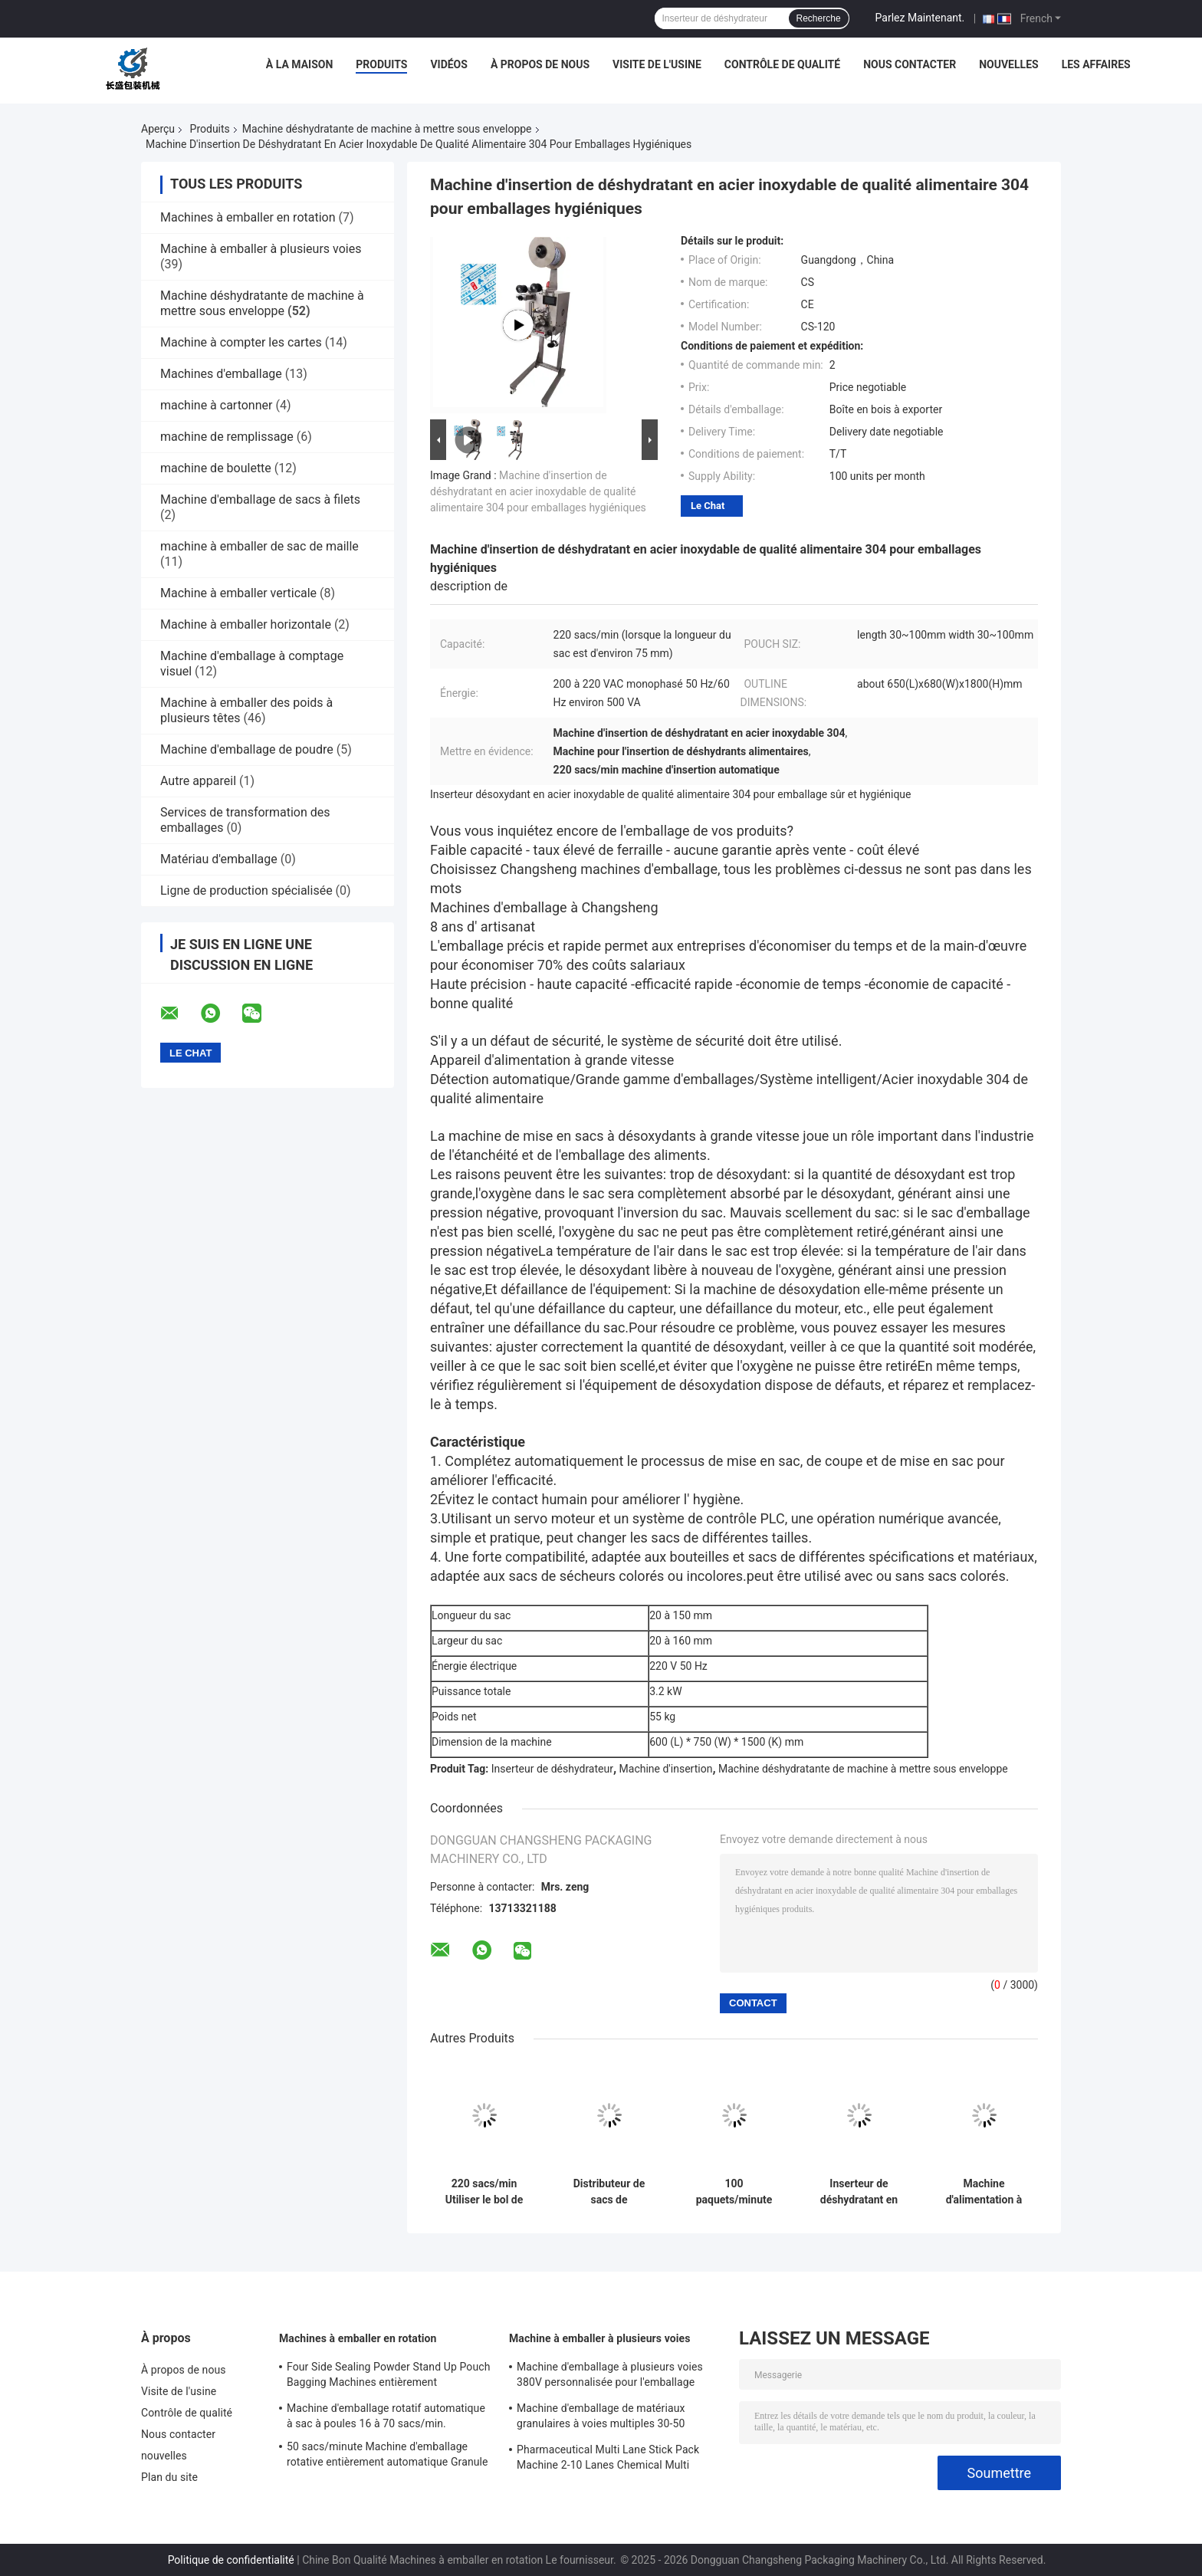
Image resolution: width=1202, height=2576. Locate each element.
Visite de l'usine (656, 64)
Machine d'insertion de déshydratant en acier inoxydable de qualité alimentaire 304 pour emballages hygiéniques (538, 491)
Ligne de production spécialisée (246, 890)
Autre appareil (198, 781)
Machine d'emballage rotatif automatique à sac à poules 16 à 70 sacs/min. (386, 2416)
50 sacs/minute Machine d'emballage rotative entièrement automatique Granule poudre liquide (387, 2456)
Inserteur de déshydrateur (552, 1769)
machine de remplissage (227, 436)
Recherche (818, 18)
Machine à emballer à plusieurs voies (260, 249)
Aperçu (158, 129)
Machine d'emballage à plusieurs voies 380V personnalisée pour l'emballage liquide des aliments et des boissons (610, 2377)
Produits (381, 64)
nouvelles (1008, 64)
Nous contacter (909, 64)
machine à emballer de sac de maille (259, 546)
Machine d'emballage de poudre (246, 749)
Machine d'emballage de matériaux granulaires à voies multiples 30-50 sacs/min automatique (601, 2418)
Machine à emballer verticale (238, 593)
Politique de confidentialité (231, 2560)
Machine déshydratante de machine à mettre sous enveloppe (387, 129)
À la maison (299, 64)
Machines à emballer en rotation (248, 217)
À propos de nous (540, 64)
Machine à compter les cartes (241, 342)
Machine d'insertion (666, 1769)
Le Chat (707, 505)
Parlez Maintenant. (920, 18)
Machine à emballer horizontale (245, 624)
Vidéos (449, 64)
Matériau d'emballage (219, 859)
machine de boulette (215, 468)
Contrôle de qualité (782, 64)
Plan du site (169, 2477)
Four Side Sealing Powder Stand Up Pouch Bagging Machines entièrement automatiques (388, 2377)
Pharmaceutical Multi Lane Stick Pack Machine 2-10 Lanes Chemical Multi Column (608, 2459)
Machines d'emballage (221, 373)
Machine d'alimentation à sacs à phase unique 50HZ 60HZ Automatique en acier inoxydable (984, 2191)
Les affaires (1096, 64)
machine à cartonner (216, 405)
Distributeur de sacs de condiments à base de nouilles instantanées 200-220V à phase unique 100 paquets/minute (609, 2191)
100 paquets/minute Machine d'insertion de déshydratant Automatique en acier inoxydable (734, 2191)
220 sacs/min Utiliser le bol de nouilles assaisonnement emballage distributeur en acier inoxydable (484, 2191)
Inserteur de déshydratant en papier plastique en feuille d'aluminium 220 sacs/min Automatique (859, 2191)
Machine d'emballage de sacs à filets (260, 499)
